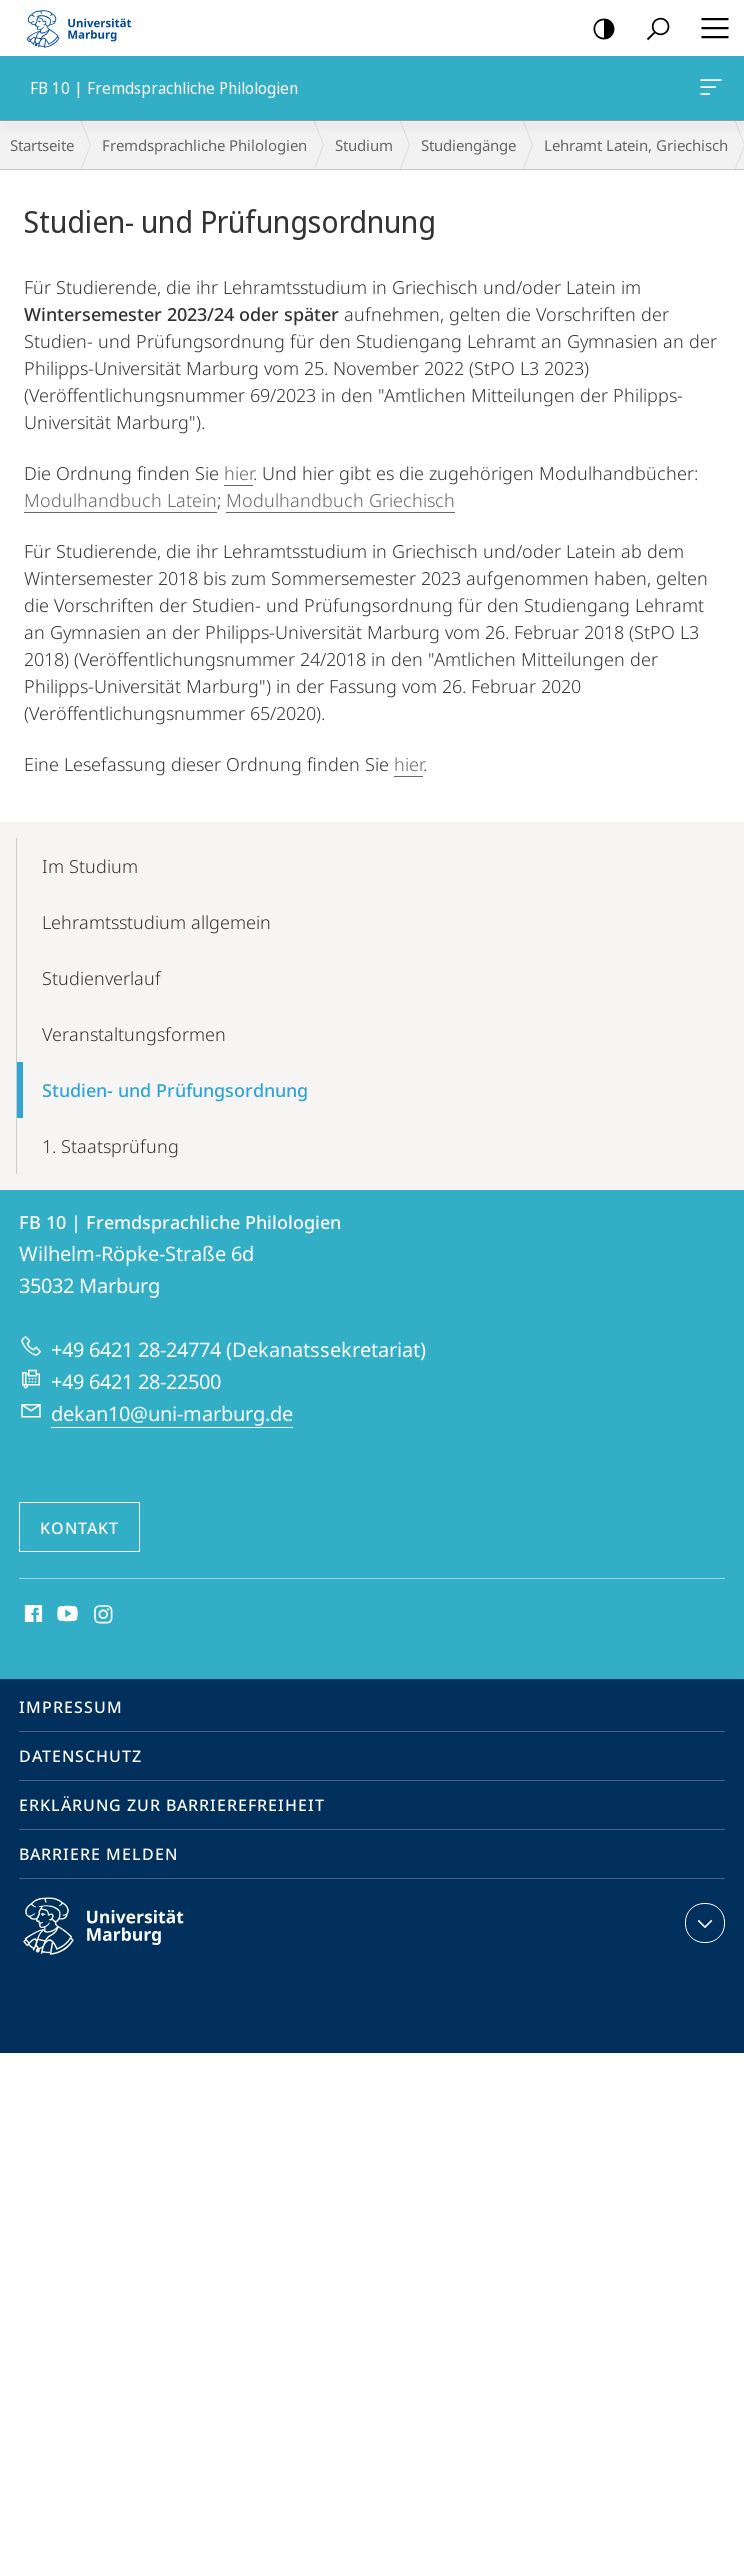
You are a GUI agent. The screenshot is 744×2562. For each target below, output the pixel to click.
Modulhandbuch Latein (120, 500)
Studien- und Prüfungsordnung (175, 1090)
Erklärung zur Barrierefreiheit (172, 1805)
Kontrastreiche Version (597, 29)
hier (238, 473)
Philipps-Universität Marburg (121, 1942)
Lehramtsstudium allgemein (156, 922)
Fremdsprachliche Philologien (204, 145)
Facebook (31, 1615)
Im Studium (90, 866)
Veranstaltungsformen (134, 1034)
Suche (651, 29)
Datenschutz (80, 1756)
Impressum (71, 1707)
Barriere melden (98, 1854)
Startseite (42, 145)
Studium (364, 145)
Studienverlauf (101, 978)
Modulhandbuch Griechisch (340, 500)
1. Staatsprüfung (110, 1146)
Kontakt (79, 1528)
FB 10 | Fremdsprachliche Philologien (709, 91)
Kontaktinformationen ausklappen (702, 1923)
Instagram (104, 1615)
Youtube (65, 1615)
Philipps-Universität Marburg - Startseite (85, 28)
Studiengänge (468, 145)
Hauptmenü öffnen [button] (709, 28)
